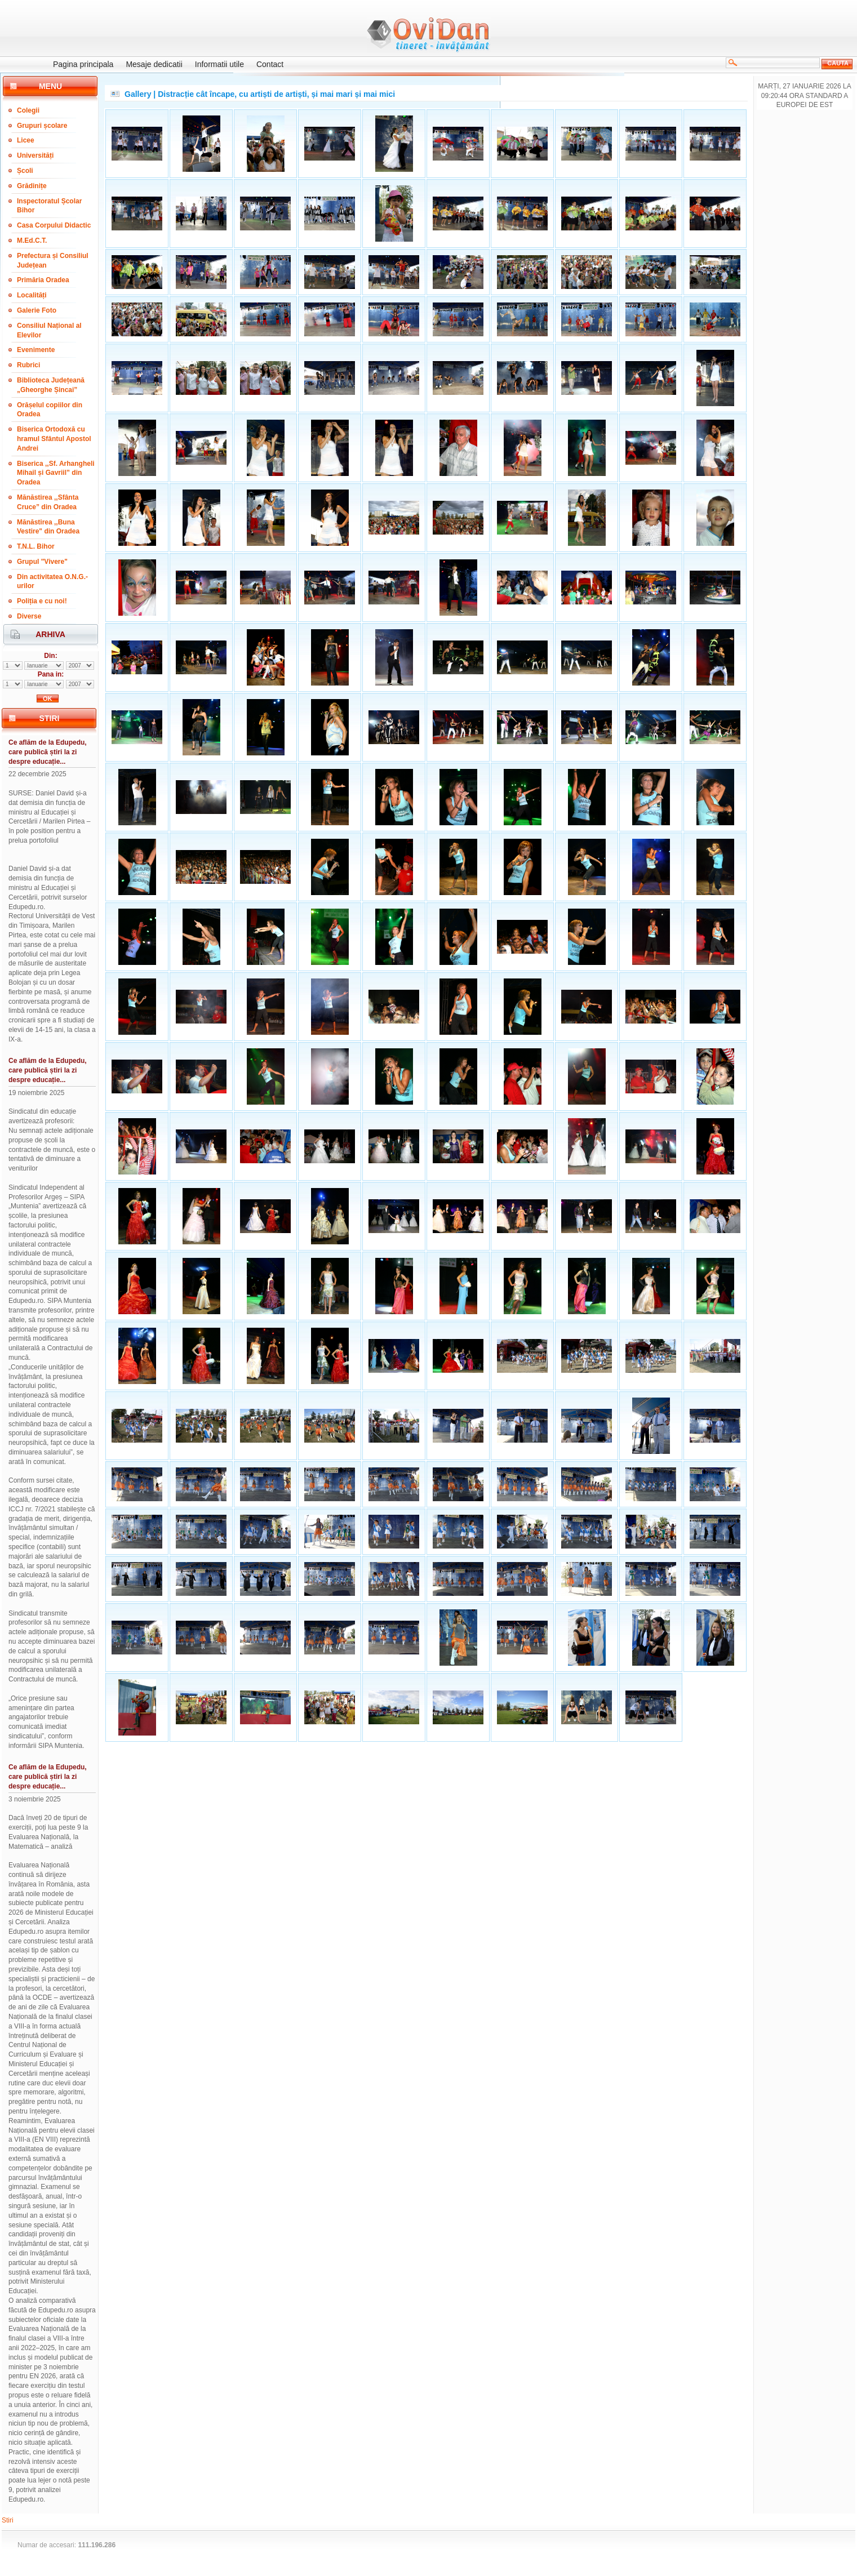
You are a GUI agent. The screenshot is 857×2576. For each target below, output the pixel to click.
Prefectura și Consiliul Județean (52, 260)
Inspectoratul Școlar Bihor (49, 206)
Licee (25, 140)
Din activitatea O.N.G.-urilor (52, 581)
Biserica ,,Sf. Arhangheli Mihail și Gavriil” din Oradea (56, 473)
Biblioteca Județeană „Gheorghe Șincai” (51, 385)
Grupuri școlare (42, 126)
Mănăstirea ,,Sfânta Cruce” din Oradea (47, 502)
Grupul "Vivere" (42, 562)
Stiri (8, 2520)
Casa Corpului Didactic (54, 225)
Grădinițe (32, 186)
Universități (35, 155)
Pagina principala (83, 64)
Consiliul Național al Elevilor (49, 330)
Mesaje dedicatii (154, 64)
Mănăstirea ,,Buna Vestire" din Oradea (48, 527)
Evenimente (36, 350)
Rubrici (28, 365)
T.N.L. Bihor (36, 546)
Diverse (29, 616)
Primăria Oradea (43, 280)
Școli (25, 171)
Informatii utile (219, 64)
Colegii (28, 110)
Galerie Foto (36, 310)
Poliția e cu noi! (42, 601)
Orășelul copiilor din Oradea (49, 410)
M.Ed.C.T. (32, 240)
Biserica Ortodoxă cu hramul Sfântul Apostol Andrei (54, 438)
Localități (32, 295)
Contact (269, 64)
